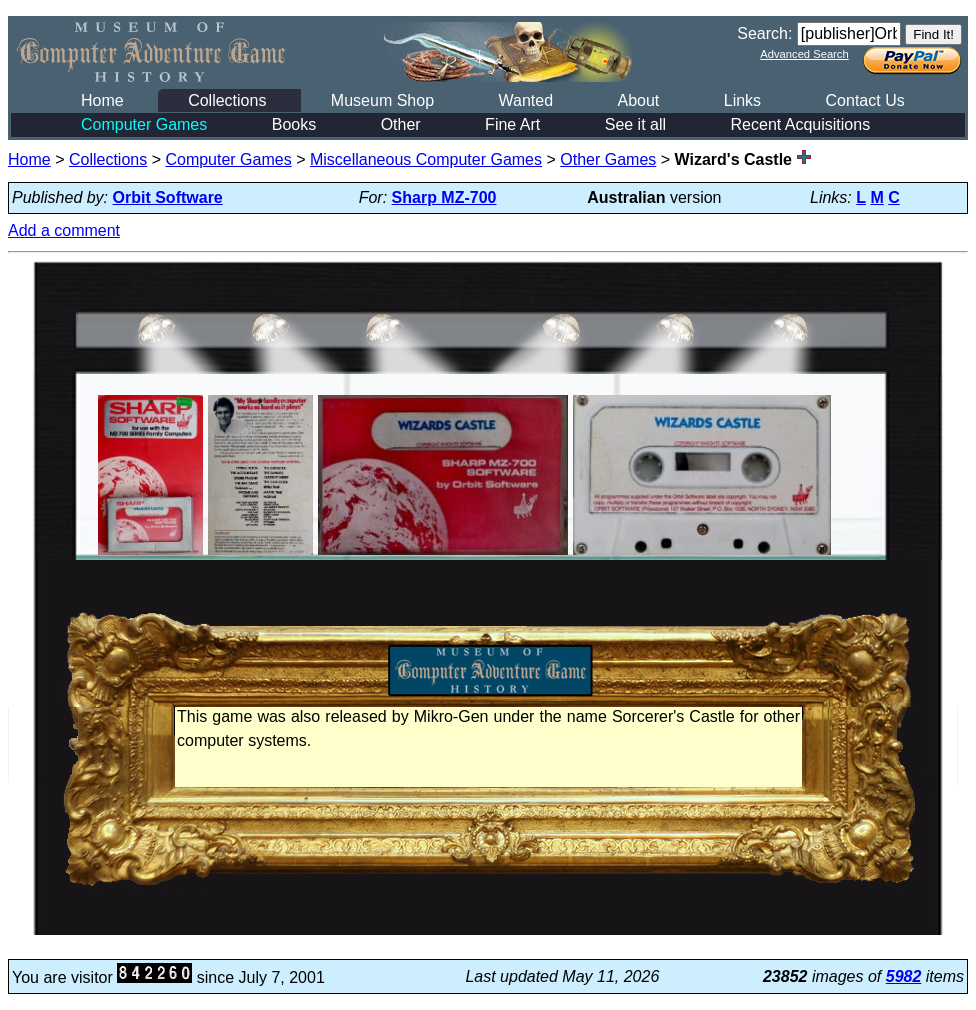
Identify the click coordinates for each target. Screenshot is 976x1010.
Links (742, 100)
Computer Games (144, 124)
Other (401, 124)
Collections (227, 100)
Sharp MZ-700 (444, 197)
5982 (904, 976)
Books (294, 124)
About (638, 100)
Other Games (608, 159)
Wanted (525, 100)
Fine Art (512, 124)
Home (102, 100)
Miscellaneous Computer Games (426, 159)
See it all (635, 124)
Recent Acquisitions (801, 124)
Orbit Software (168, 197)
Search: (764, 33)
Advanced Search (804, 54)
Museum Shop (382, 100)
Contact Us (865, 100)
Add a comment (64, 230)
